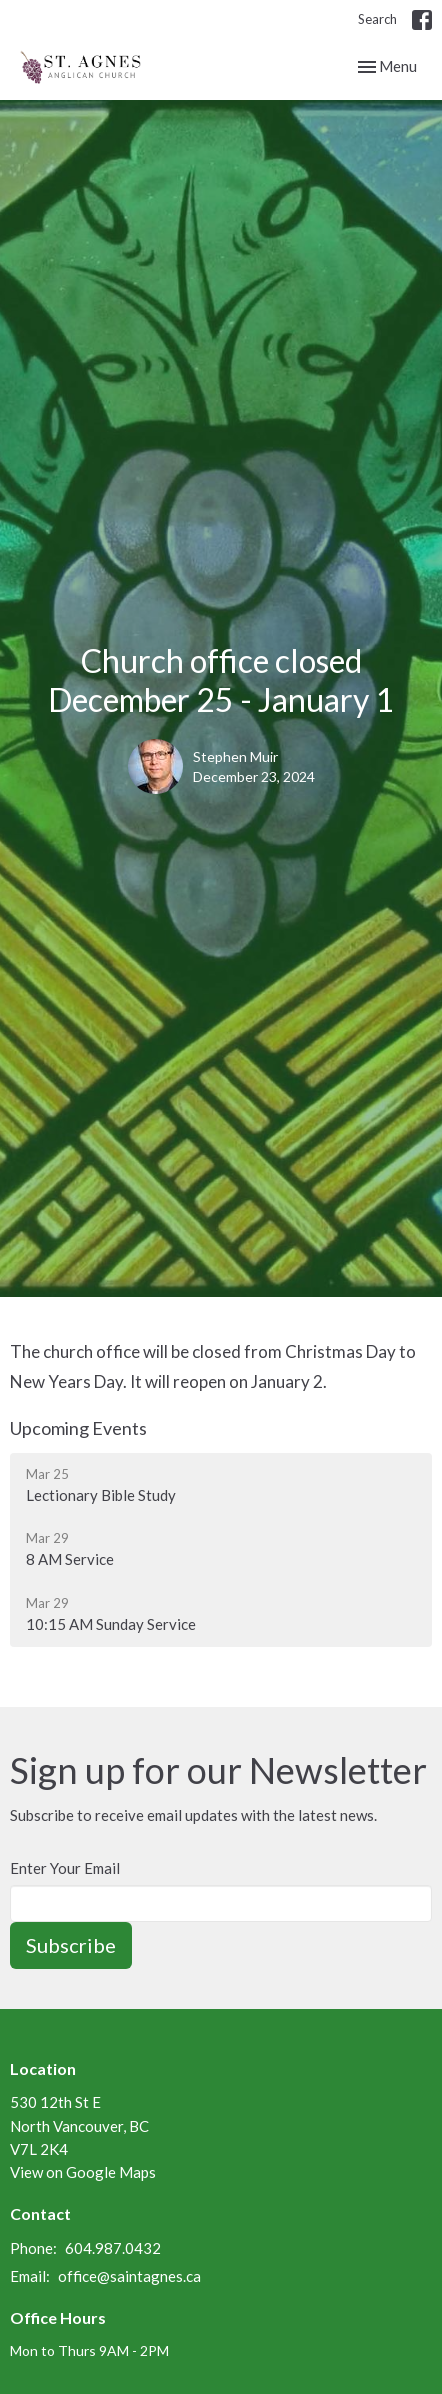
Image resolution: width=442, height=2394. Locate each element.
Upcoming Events (78, 1428)
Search (377, 19)
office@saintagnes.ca (129, 2276)
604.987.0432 (113, 2248)
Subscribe (71, 1945)
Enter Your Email (65, 1868)
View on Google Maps (83, 2172)
